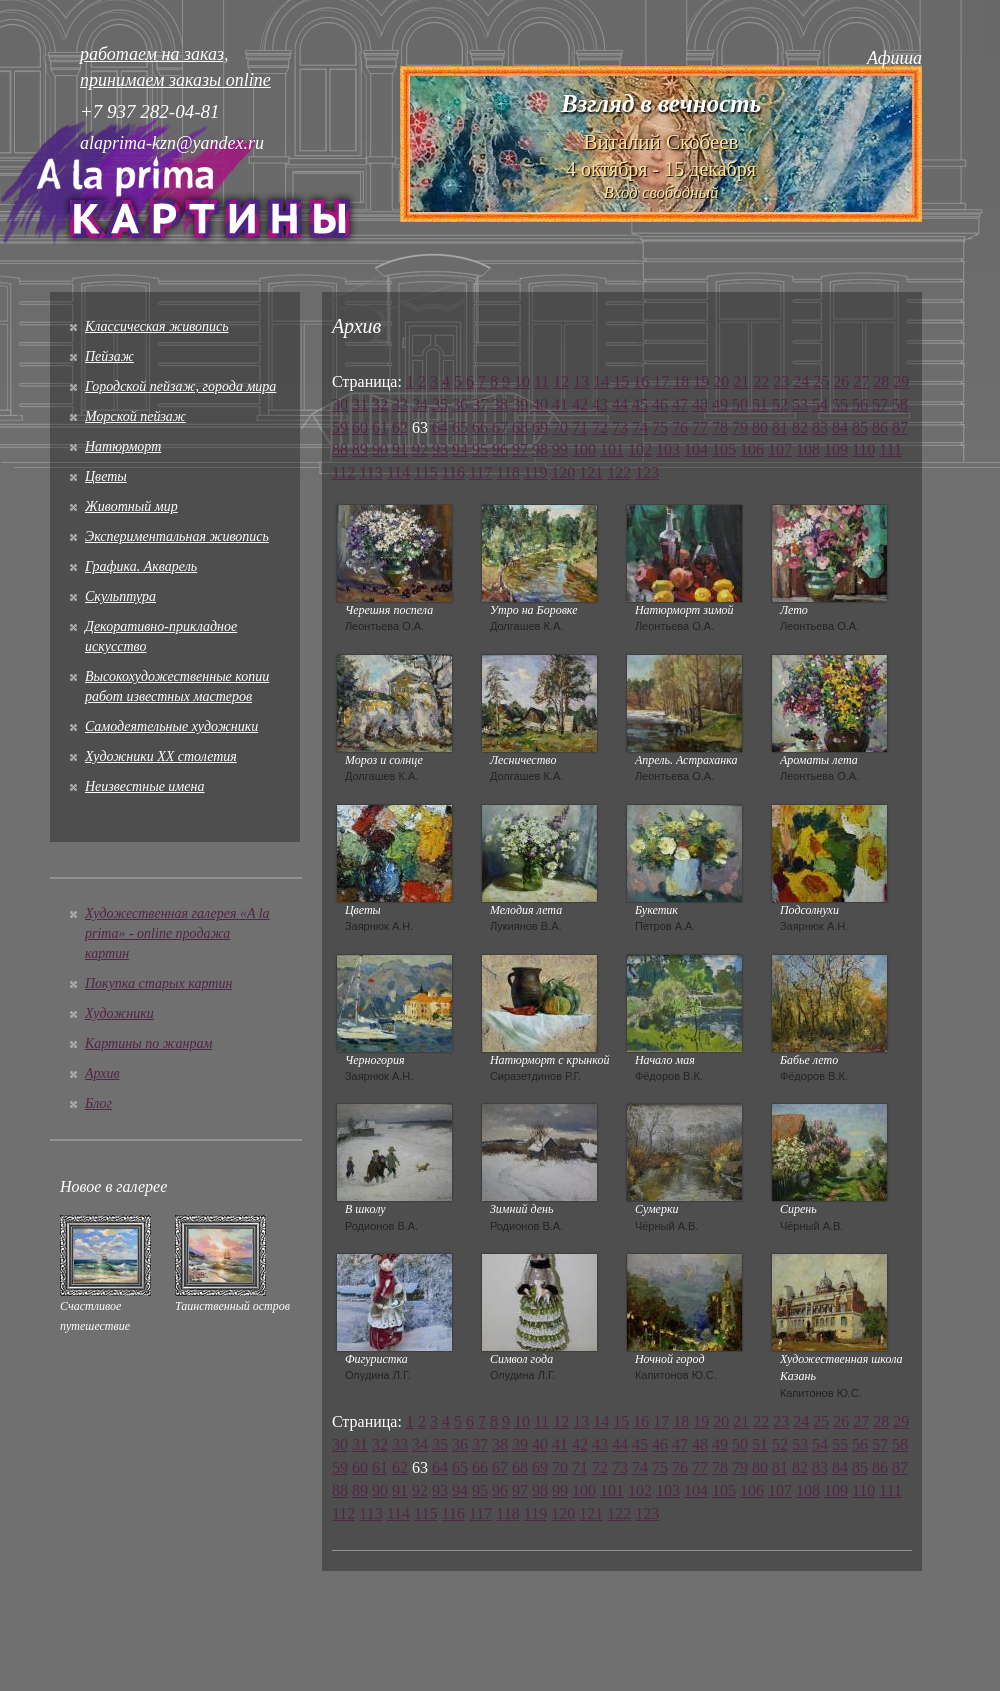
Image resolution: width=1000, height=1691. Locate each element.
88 (340, 449)
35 (440, 404)
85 (860, 427)
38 (500, 404)
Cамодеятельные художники (171, 726)
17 (661, 381)
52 (780, 404)
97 (520, 449)
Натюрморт (123, 446)
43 (600, 404)
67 (500, 427)
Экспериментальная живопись (177, 536)
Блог (98, 1103)
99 (560, 449)
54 (820, 404)
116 (453, 472)
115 (425, 472)
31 (360, 404)
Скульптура (120, 596)
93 (440, 449)
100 (584, 449)
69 (540, 427)
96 (500, 449)
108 (808, 449)
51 (760, 404)
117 (480, 472)
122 (619, 472)
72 (600, 427)
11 (541, 381)
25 (821, 381)
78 (720, 427)
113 (370, 472)
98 (540, 449)
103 (668, 449)
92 (420, 449)
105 (724, 449)
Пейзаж (109, 356)
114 (398, 472)
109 (836, 449)
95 (480, 449)
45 (640, 404)
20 (721, 381)
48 (700, 404)
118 (507, 472)
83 (820, 427)
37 (480, 404)
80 (760, 427)
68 (520, 427)
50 (740, 404)
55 (840, 404)
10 (522, 381)
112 (343, 472)
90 (380, 449)
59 (340, 427)
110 (863, 449)
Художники (119, 1013)
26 (841, 381)
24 (801, 381)
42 (580, 404)
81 (780, 427)
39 (520, 404)
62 (400, 427)
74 (640, 427)
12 (561, 381)
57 (880, 404)
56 (860, 404)
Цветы (106, 476)
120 (563, 472)
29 (901, 381)
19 (701, 381)
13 (581, 381)
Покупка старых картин (158, 983)
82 (800, 427)
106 (752, 449)
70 (560, 427)
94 (460, 449)
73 (620, 427)
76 (680, 427)
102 (640, 449)
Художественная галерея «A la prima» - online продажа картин (177, 933)
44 (620, 404)
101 (612, 449)
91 (400, 449)
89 (360, 449)
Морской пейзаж (135, 416)
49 (720, 404)
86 (880, 427)
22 (761, 381)
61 (380, 427)
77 (700, 427)
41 (560, 404)
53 (800, 404)
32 (380, 404)
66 (480, 427)
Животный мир (131, 506)
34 (420, 404)
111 (890, 449)
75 (660, 427)
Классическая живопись (157, 326)
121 (591, 472)
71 (580, 427)
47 (680, 404)
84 (840, 427)
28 (881, 381)
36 (460, 404)
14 (601, 381)
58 (900, 404)
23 (781, 381)
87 (900, 427)
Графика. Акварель (141, 566)
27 (861, 381)
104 (696, 449)
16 (641, 381)
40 (540, 404)
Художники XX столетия (161, 756)
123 (647, 472)
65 (460, 427)
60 (360, 427)
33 (400, 404)
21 (741, 381)
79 (740, 427)
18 (681, 381)
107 (780, 449)
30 (340, 404)
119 (535, 472)
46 (660, 404)
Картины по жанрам (148, 1043)
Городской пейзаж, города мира (180, 386)
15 (621, 381)
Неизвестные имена (144, 786)
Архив (102, 1073)
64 (440, 427)
